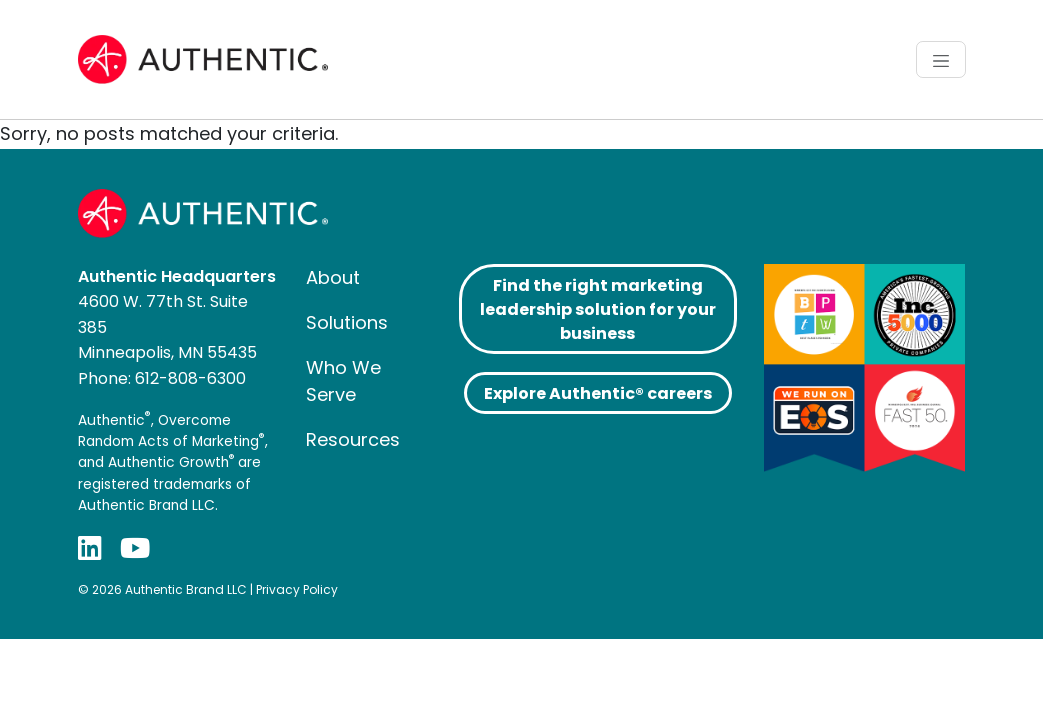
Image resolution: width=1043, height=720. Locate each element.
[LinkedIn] (90, 548)
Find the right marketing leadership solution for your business (598, 309)
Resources (353, 439)
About (333, 277)
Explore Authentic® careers (598, 393)
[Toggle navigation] (940, 59)
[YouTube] (135, 548)
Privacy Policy (297, 589)
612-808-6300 (190, 378)
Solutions (347, 322)
